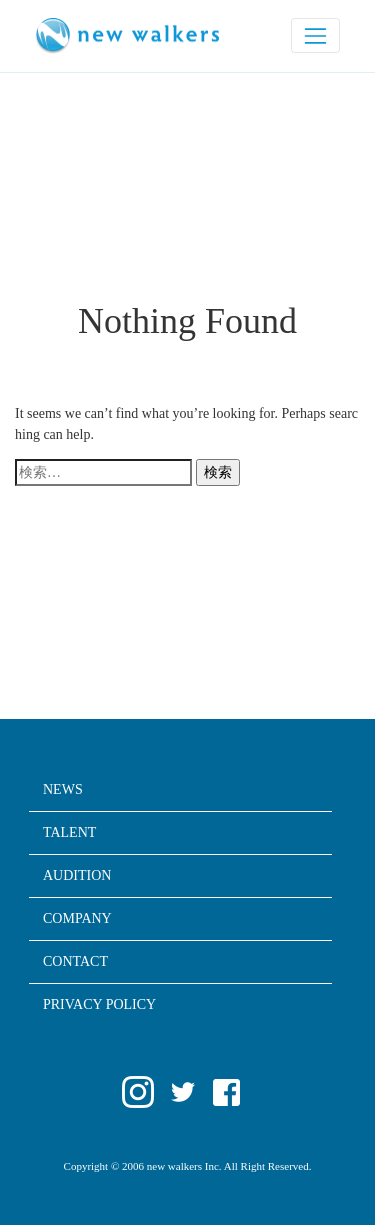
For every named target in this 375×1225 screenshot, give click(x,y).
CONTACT (75, 962)
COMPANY (77, 919)
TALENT (69, 833)
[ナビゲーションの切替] (315, 35)
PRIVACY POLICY (99, 1005)
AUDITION (77, 876)
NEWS (63, 790)
